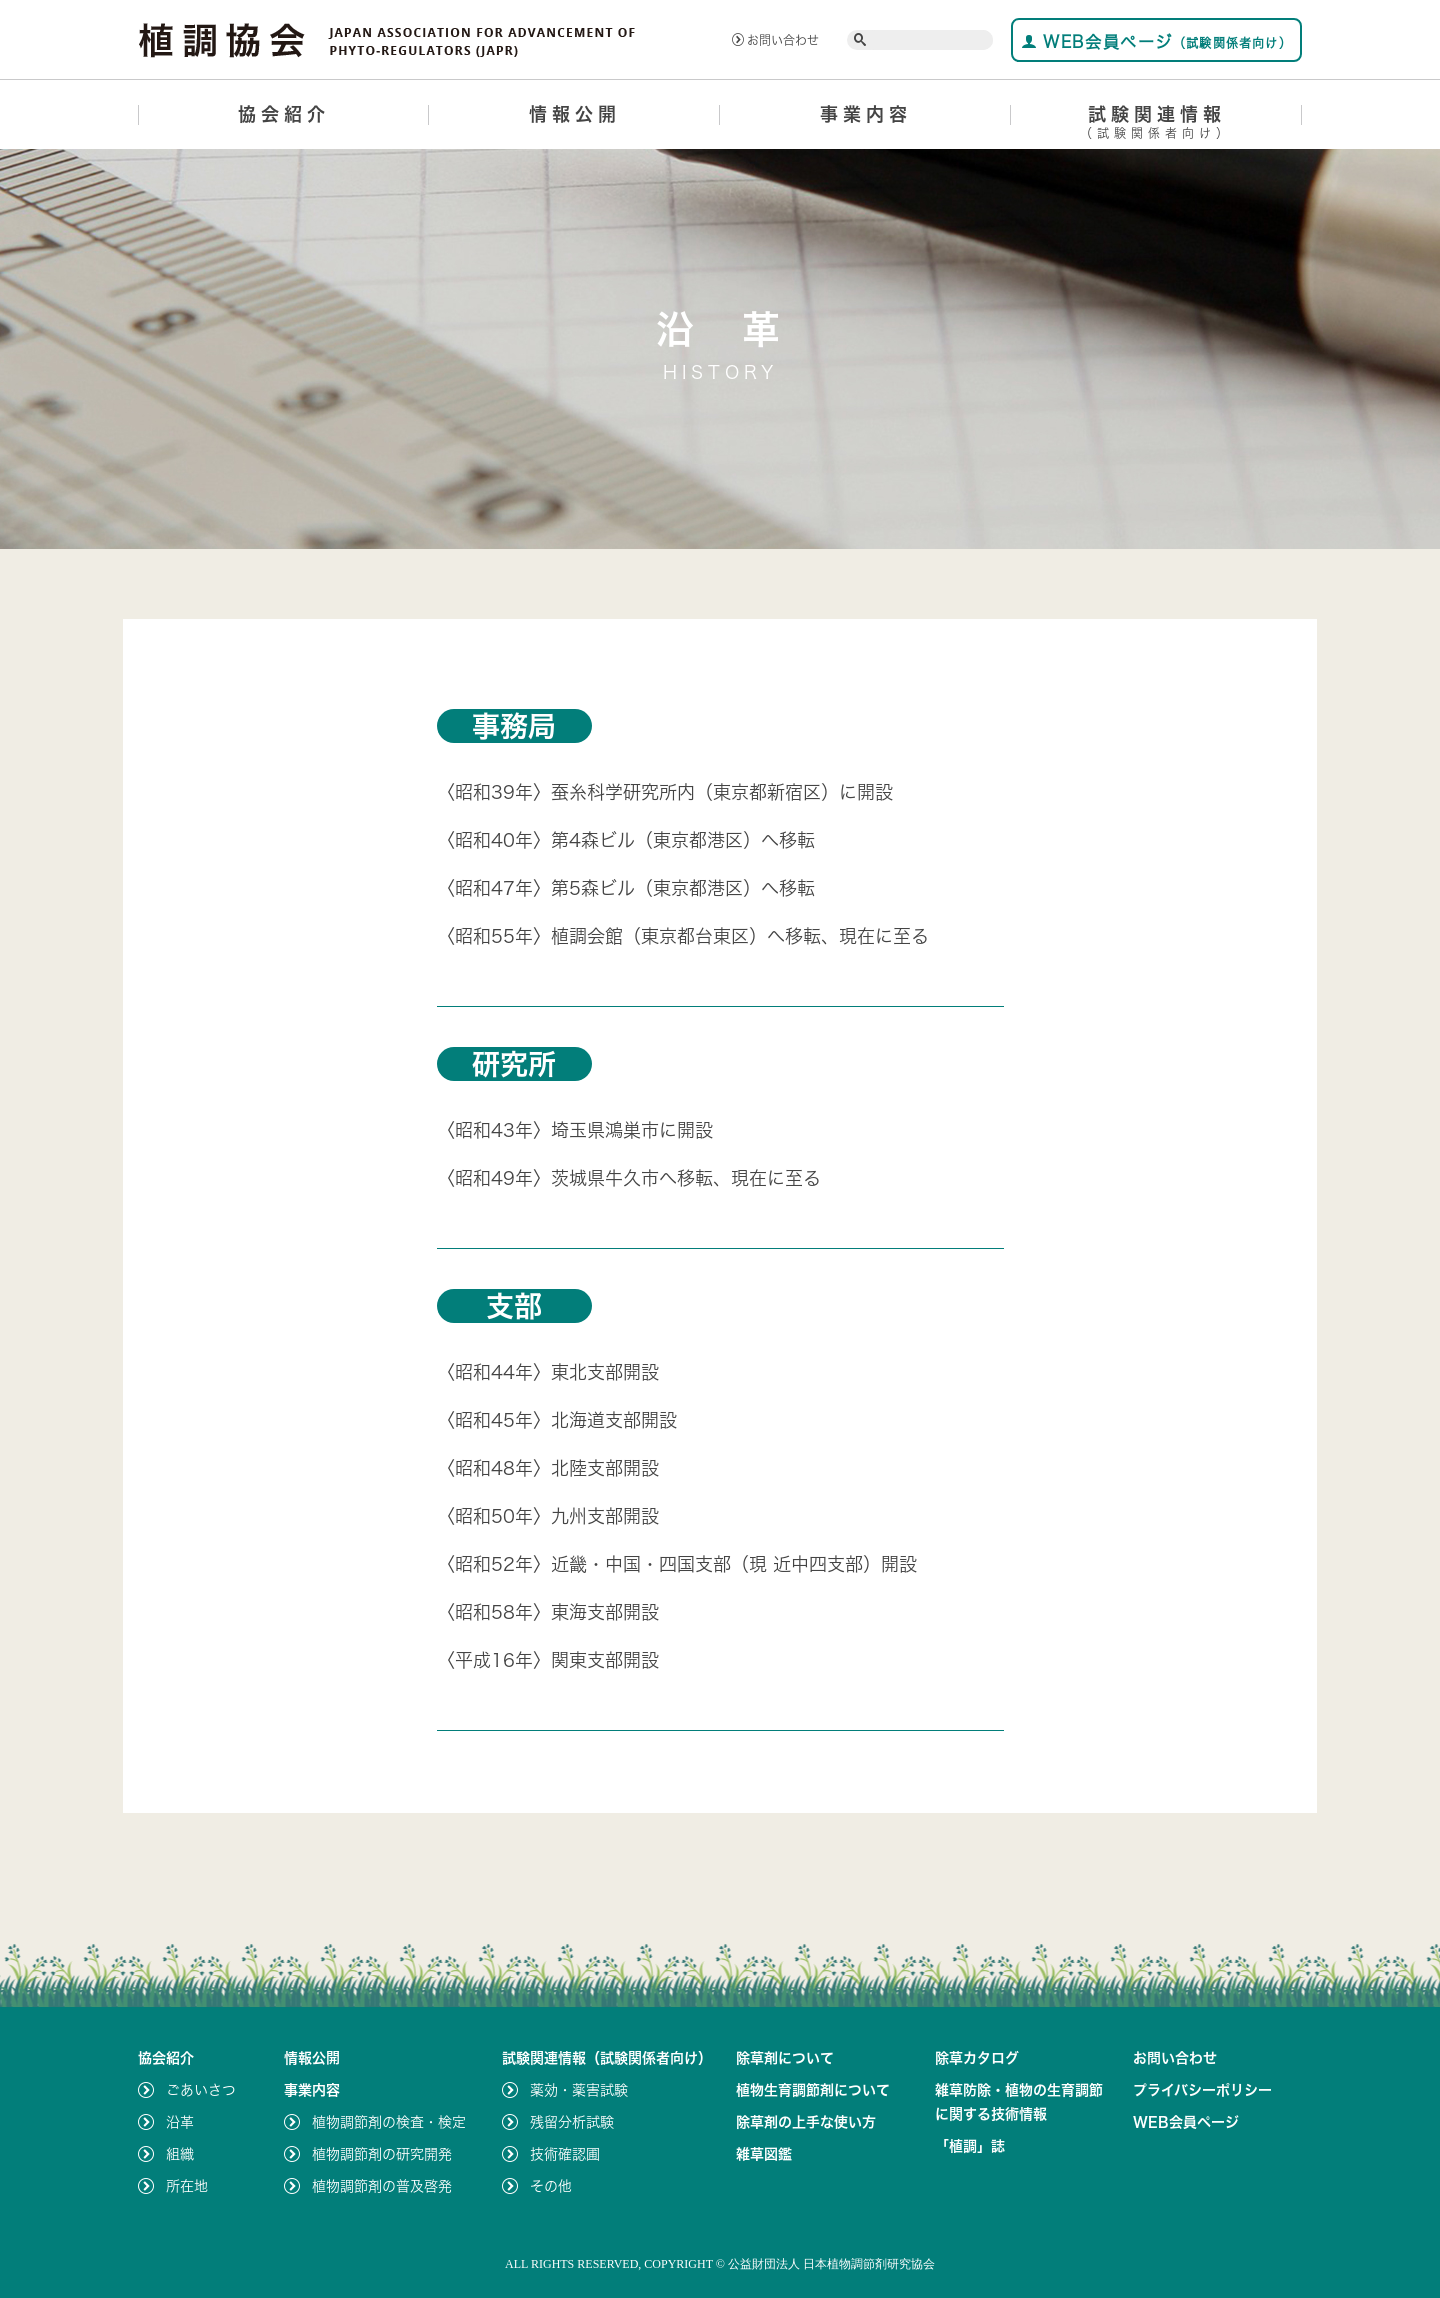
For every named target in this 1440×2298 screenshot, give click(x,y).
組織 (180, 2154)
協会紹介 (284, 114)
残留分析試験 (572, 2122)
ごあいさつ (201, 2090)
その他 (551, 2186)
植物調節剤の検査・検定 (389, 2122)
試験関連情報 (1156, 125)
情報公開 (575, 114)
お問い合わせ (775, 40)
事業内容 (866, 114)
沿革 (180, 2122)
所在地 (187, 2186)
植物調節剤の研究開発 (382, 2154)
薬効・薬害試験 (579, 2090)
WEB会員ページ (1156, 41)
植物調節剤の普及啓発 (382, 2186)
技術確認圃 (565, 2154)
